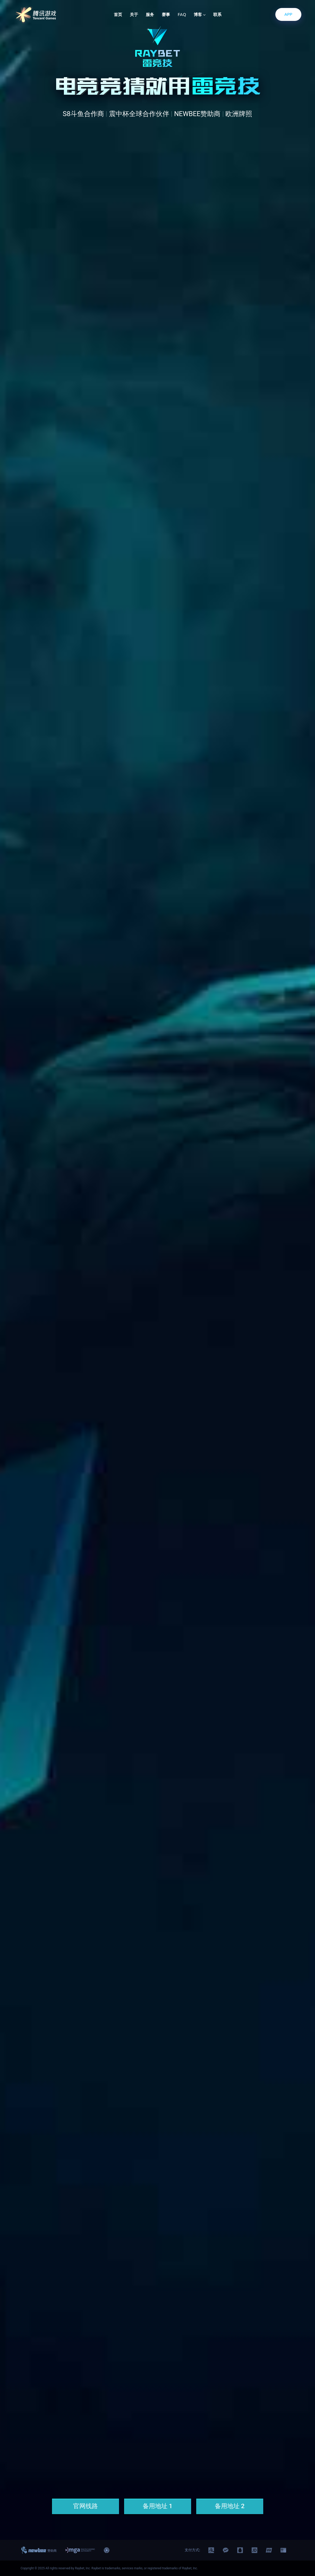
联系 (217, 15)
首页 (118, 15)
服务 (150, 15)
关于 (134, 15)
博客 (200, 15)
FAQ (182, 15)
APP (288, 14)
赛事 (166, 15)
